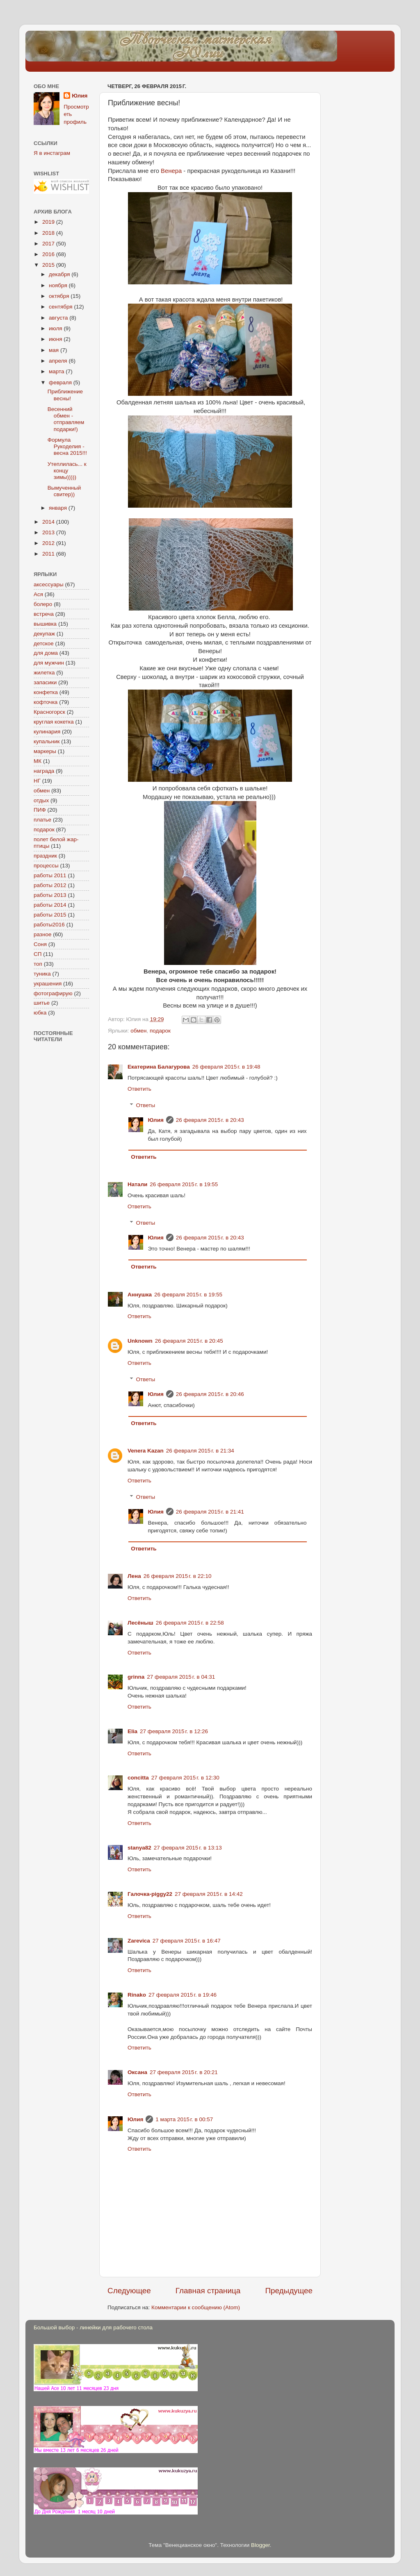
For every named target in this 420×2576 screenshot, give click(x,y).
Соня (40, 944)
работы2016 (49, 924)
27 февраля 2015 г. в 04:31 (181, 1677)
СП (37, 954)
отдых (41, 800)
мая (54, 350)
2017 (49, 244)
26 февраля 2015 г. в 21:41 (210, 1512)
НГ (37, 781)
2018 (49, 233)
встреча (44, 614)
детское (44, 643)
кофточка (45, 702)
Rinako (137, 1995)
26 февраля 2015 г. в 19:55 (184, 1184)
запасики (45, 682)
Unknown (140, 1341)
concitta (138, 1778)
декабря (60, 274)
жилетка (44, 673)
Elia (132, 1731)
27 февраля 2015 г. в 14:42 (209, 1894)
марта (57, 371)
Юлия (156, 1120)
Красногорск (49, 712)
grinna (136, 1677)
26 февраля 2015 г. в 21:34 (200, 1451)
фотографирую (53, 993)
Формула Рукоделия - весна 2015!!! (67, 446)
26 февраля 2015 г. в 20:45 (189, 1341)
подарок (160, 1031)
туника (42, 974)
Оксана (137, 2072)
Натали (137, 1184)
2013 (49, 532)
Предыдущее (289, 2290)
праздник (45, 856)
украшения (48, 983)
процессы (46, 865)
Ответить (139, 1089)
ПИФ (40, 810)
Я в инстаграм (52, 153)
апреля (58, 361)
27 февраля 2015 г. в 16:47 (187, 1941)
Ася (38, 594)
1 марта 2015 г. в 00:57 (184, 2119)
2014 (49, 522)
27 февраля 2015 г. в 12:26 (174, 1731)
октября (60, 296)
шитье (42, 1003)
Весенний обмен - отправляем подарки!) (66, 419)
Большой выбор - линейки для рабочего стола (93, 2327)
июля (56, 328)
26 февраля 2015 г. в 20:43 (210, 1120)
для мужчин (49, 663)
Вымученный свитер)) (64, 491)
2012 (49, 543)
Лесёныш (140, 1623)
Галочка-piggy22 (150, 1894)
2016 (49, 254)
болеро (43, 604)
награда (44, 771)
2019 (49, 222)
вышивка (45, 624)
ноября (58, 285)
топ (38, 964)
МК (37, 761)
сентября (61, 307)
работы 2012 (50, 885)
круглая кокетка (54, 722)
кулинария (47, 732)
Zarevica (139, 1941)
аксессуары (49, 584)
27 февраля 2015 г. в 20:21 (184, 2072)
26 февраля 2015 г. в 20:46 (210, 1394)
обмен (138, 1031)
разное (43, 934)
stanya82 (139, 1848)
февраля (61, 382)
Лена (134, 1576)
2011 (49, 554)
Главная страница (208, 2290)
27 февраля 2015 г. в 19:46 (182, 1995)
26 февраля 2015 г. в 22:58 (190, 1623)
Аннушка (140, 1294)
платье (42, 820)
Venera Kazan (146, 1451)
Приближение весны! (65, 394)
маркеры (45, 751)
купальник (46, 741)
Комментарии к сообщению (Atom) (195, 2307)
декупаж (44, 634)
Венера (172, 171)
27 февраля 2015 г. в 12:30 (185, 1778)
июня (56, 339)
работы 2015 (50, 915)
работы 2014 (50, 905)
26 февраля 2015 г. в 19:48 (226, 1067)
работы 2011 (50, 875)
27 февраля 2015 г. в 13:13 (188, 1848)
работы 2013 (50, 895)
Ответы (145, 1105)
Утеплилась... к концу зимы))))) (67, 470)
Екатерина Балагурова (159, 1067)
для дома (46, 653)
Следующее (129, 2290)
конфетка (46, 692)
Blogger (260, 2545)
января (58, 508)
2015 (49, 265)
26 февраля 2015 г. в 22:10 (178, 1576)
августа (59, 318)
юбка (40, 1013)
